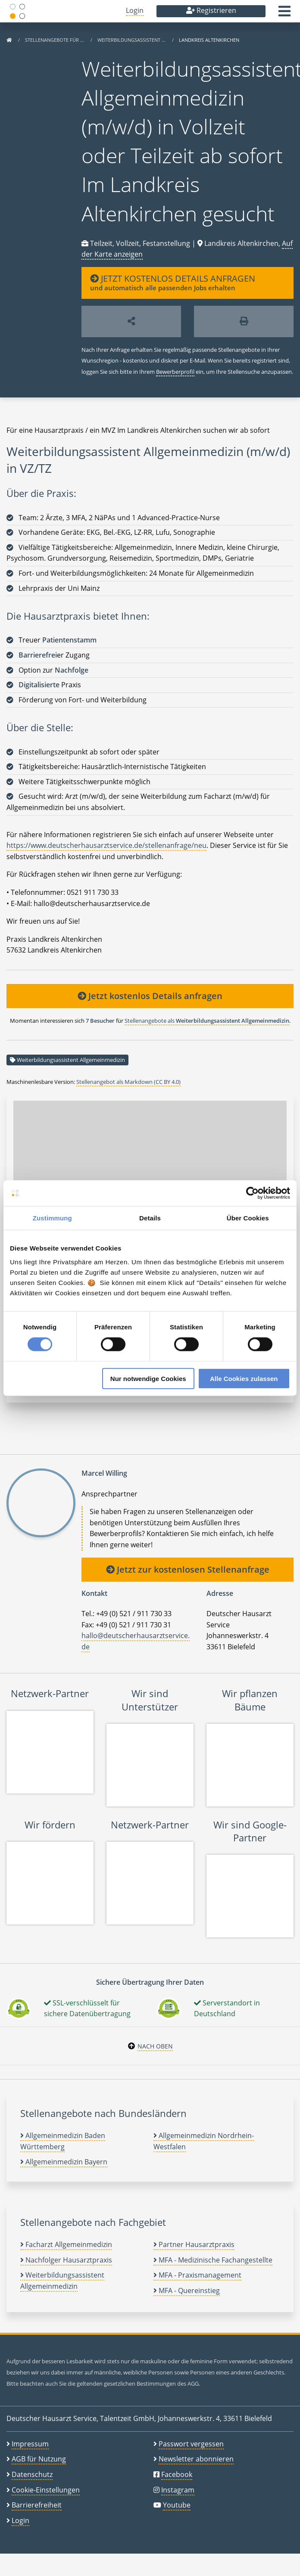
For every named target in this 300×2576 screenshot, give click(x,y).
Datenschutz (32, 2474)
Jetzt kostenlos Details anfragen (150, 996)
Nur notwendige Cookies (148, 1378)
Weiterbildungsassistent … (132, 40)
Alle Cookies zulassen (244, 1378)
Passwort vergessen (191, 2444)
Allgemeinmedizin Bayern (63, 2161)
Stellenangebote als (207, 1020)
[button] (284, 14)
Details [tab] (150, 1218)
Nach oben (155, 2046)
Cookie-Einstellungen (46, 2490)
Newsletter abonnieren (196, 2459)
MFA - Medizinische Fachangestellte (212, 2260)
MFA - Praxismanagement (197, 2275)
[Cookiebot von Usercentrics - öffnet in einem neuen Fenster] (252, 1193)
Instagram (177, 2490)
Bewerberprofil (175, 372)
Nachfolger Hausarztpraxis (66, 2260)
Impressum (30, 2444)
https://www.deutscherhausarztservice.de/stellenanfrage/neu (106, 845)
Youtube (177, 2505)
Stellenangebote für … (55, 40)
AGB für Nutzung (39, 2459)
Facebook (176, 2474)
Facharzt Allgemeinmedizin (66, 2244)
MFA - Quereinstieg (186, 2290)
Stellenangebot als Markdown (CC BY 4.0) (128, 1082)
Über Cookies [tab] (248, 1218)
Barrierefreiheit (37, 2505)
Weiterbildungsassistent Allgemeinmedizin (71, 1060)
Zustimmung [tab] (52, 1218)
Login (135, 10)
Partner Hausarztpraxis (193, 2244)
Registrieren (211, 10)
